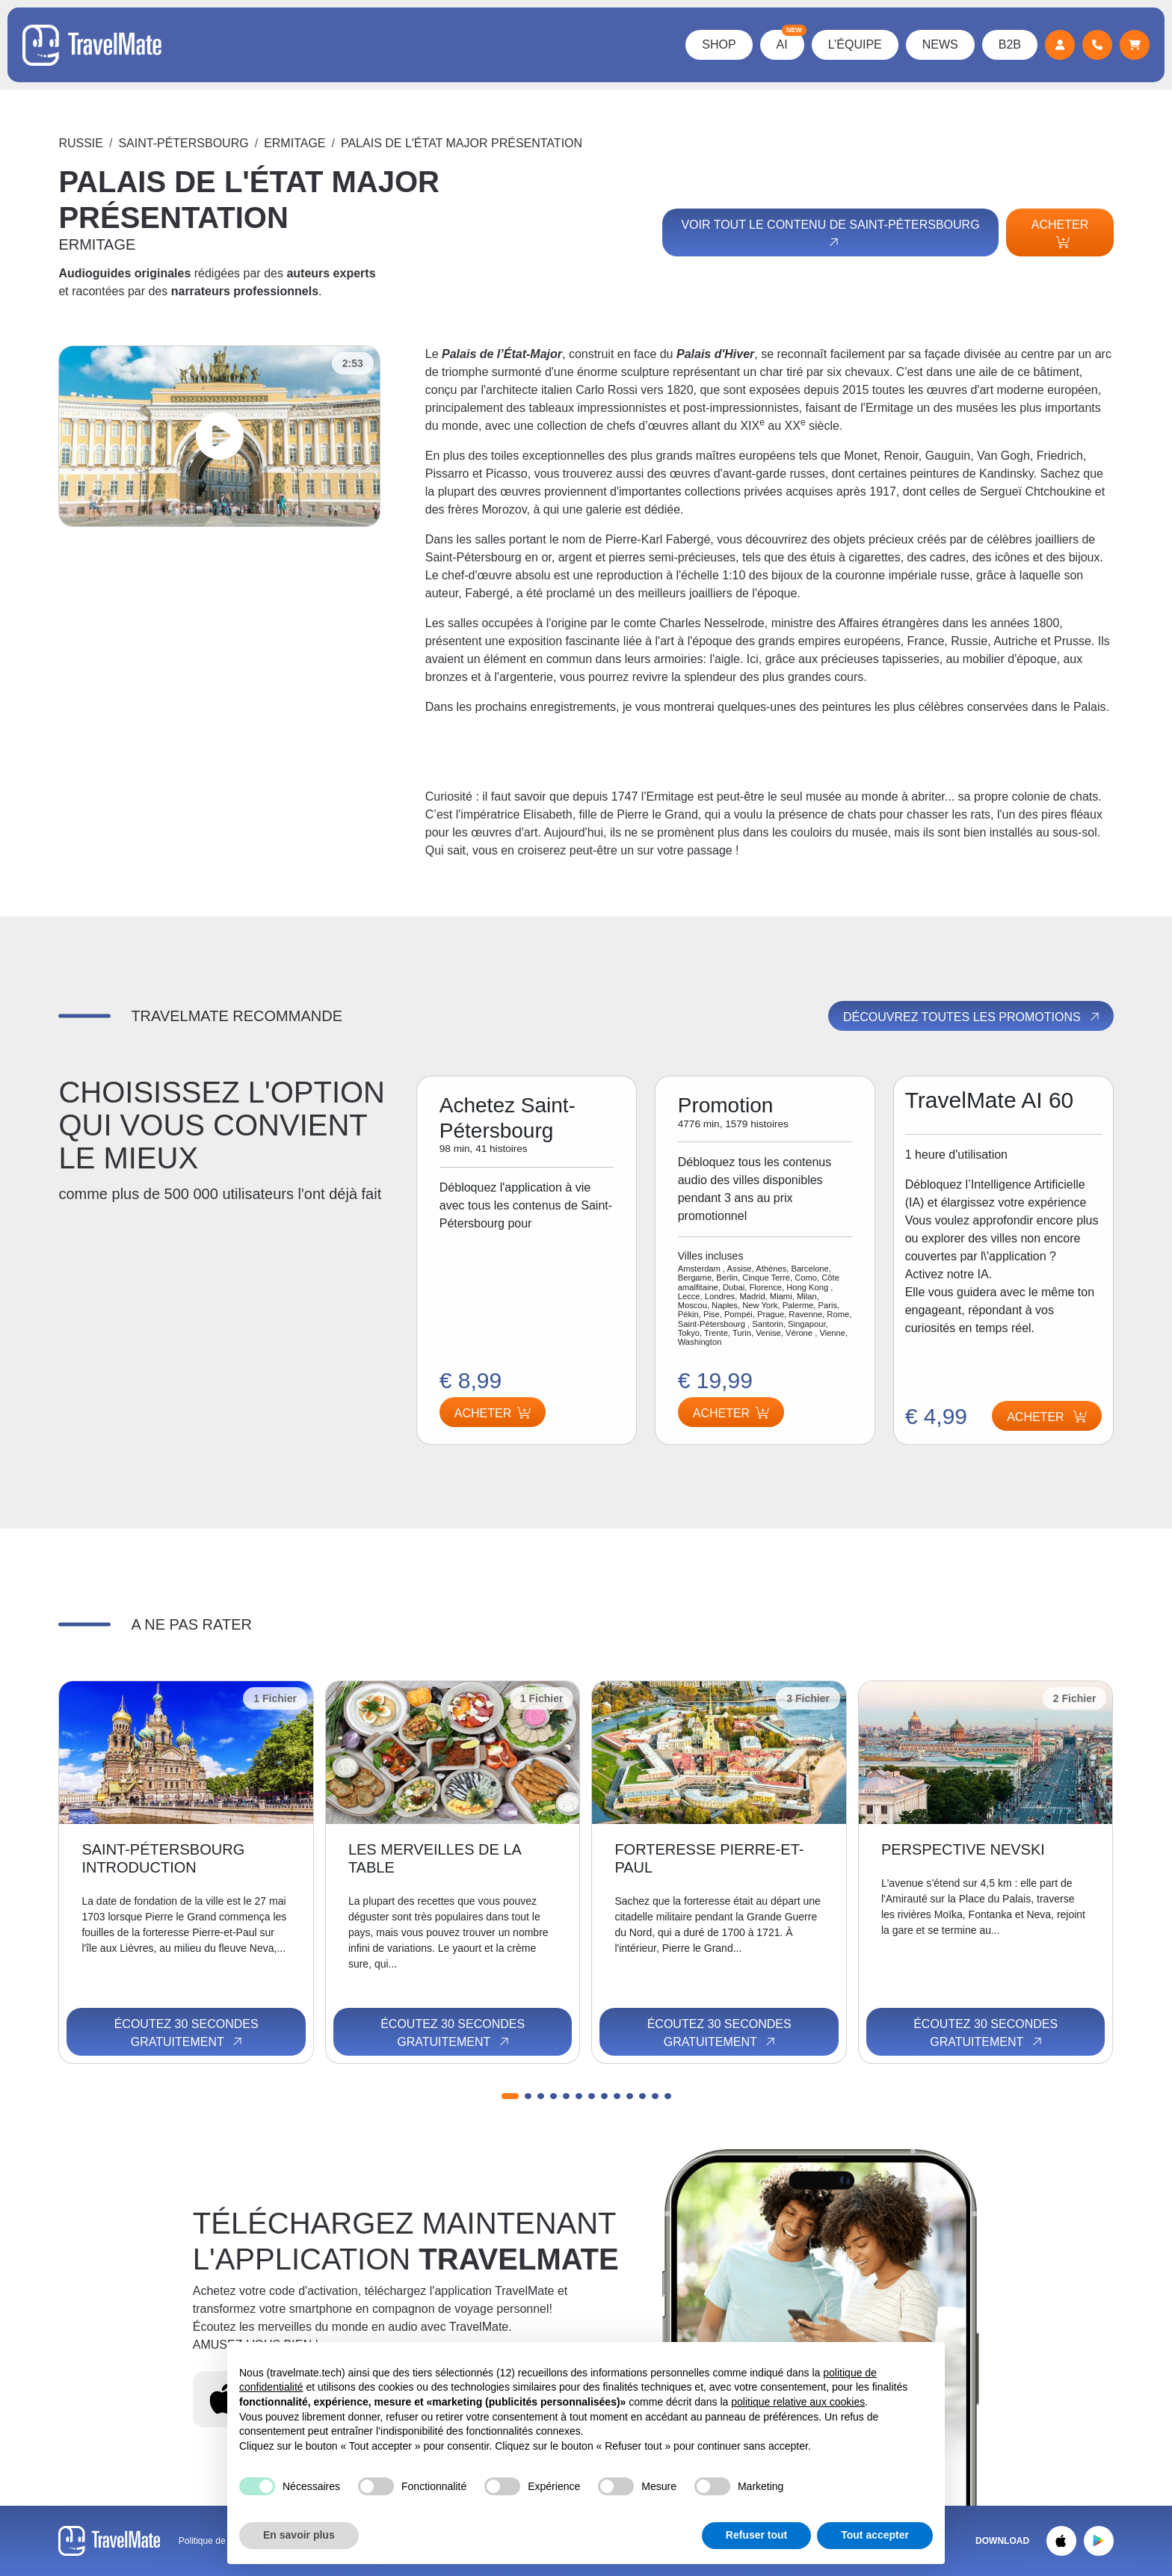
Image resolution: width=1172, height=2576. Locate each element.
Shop (718, 44)
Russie (80, 143)
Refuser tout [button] (756, 2535)
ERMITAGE (294, 143)
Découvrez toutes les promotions (972, 1016)
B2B (1010, 44)
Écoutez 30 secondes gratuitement (186, 2033)
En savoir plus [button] (299, 2535)
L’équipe (855, 44)
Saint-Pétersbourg (183, 143)
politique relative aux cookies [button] (798, 2402)
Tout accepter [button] (875, 2535)
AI (790, 40)
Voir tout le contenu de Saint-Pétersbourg (830, 234)
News (940, 44)
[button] (510, 2096)
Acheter (1059, 233)
